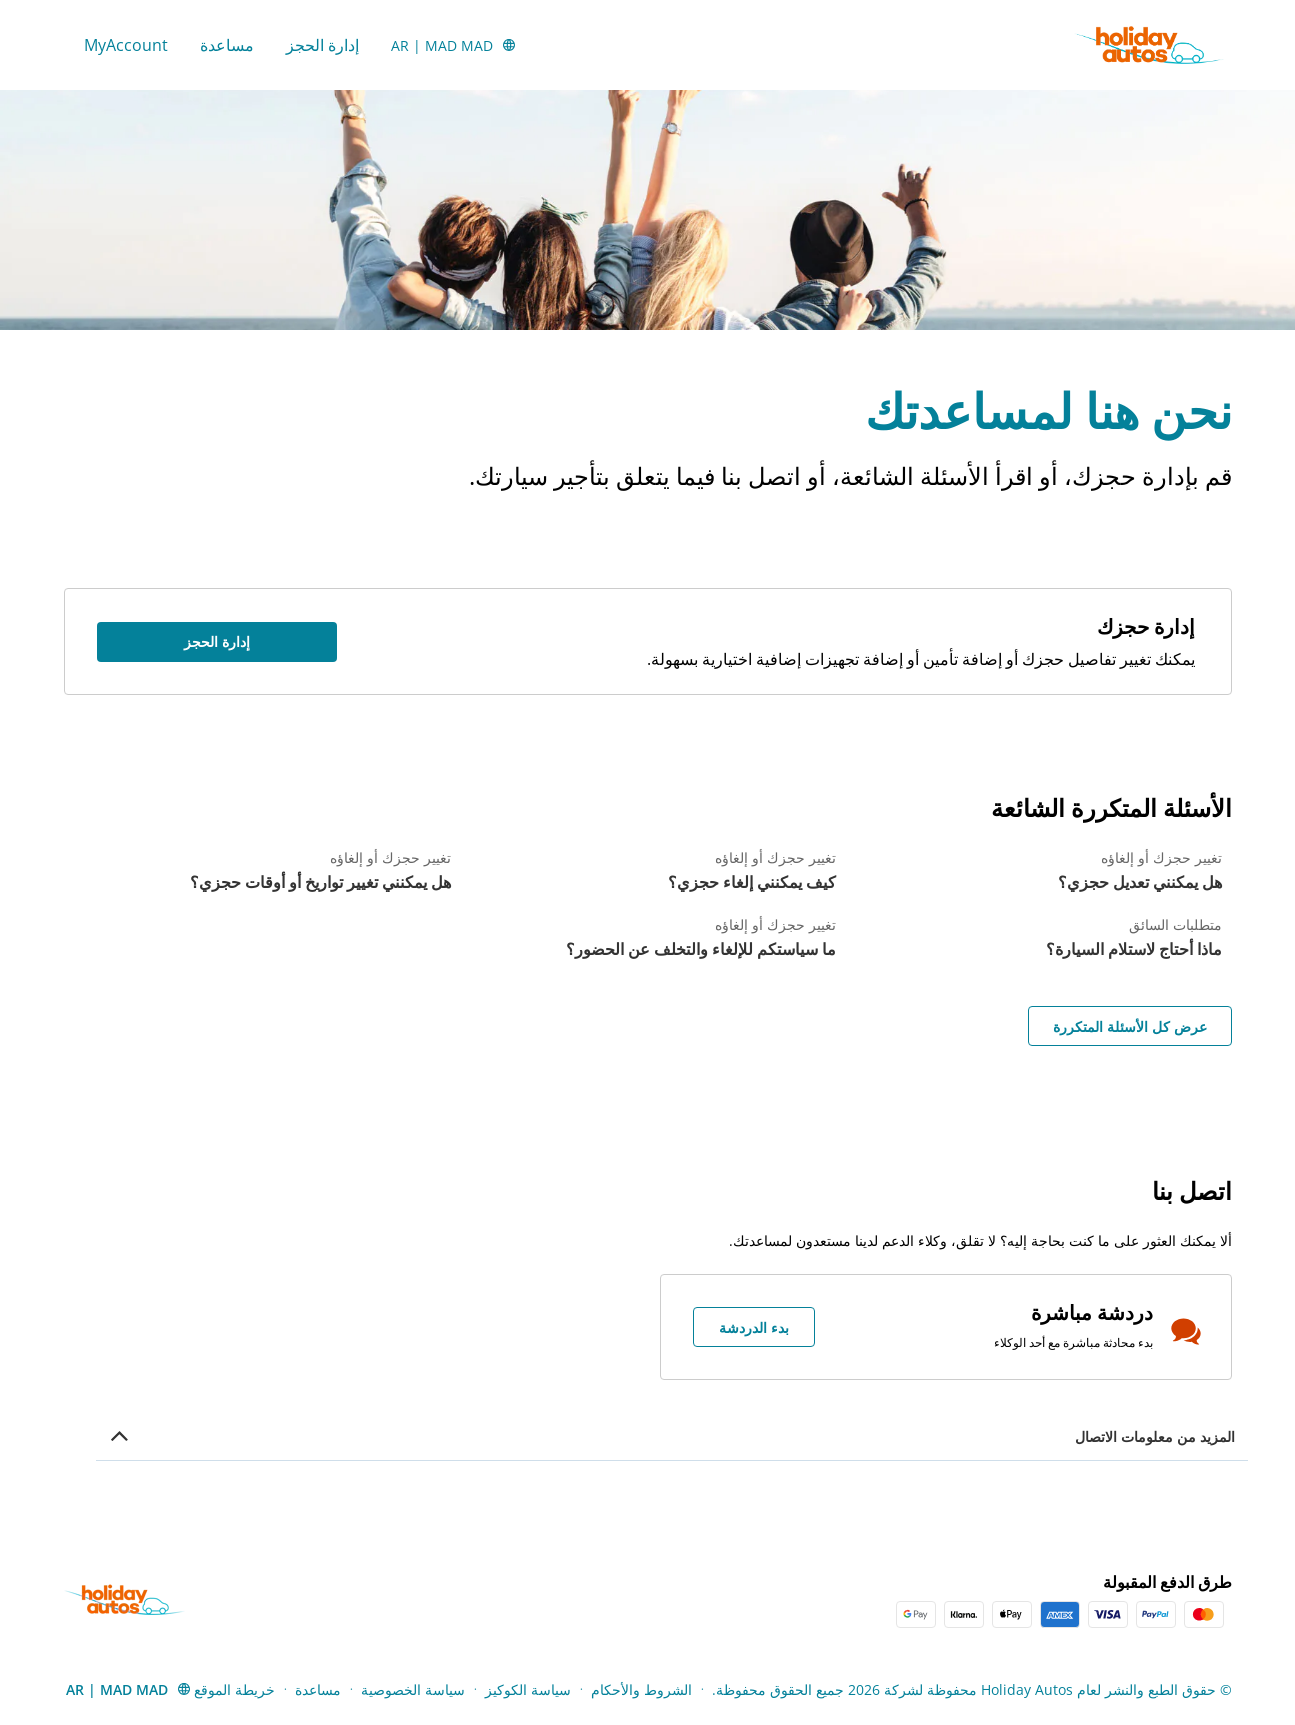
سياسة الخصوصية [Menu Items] (413, 1689)
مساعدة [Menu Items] (318, 1689)
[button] (454, 45)
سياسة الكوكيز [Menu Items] (528, 1689)
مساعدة (227, 45)
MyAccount (126, 45)
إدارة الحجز (322, 45)
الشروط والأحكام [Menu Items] (641, 1689)
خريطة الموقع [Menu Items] (234, 1689)
